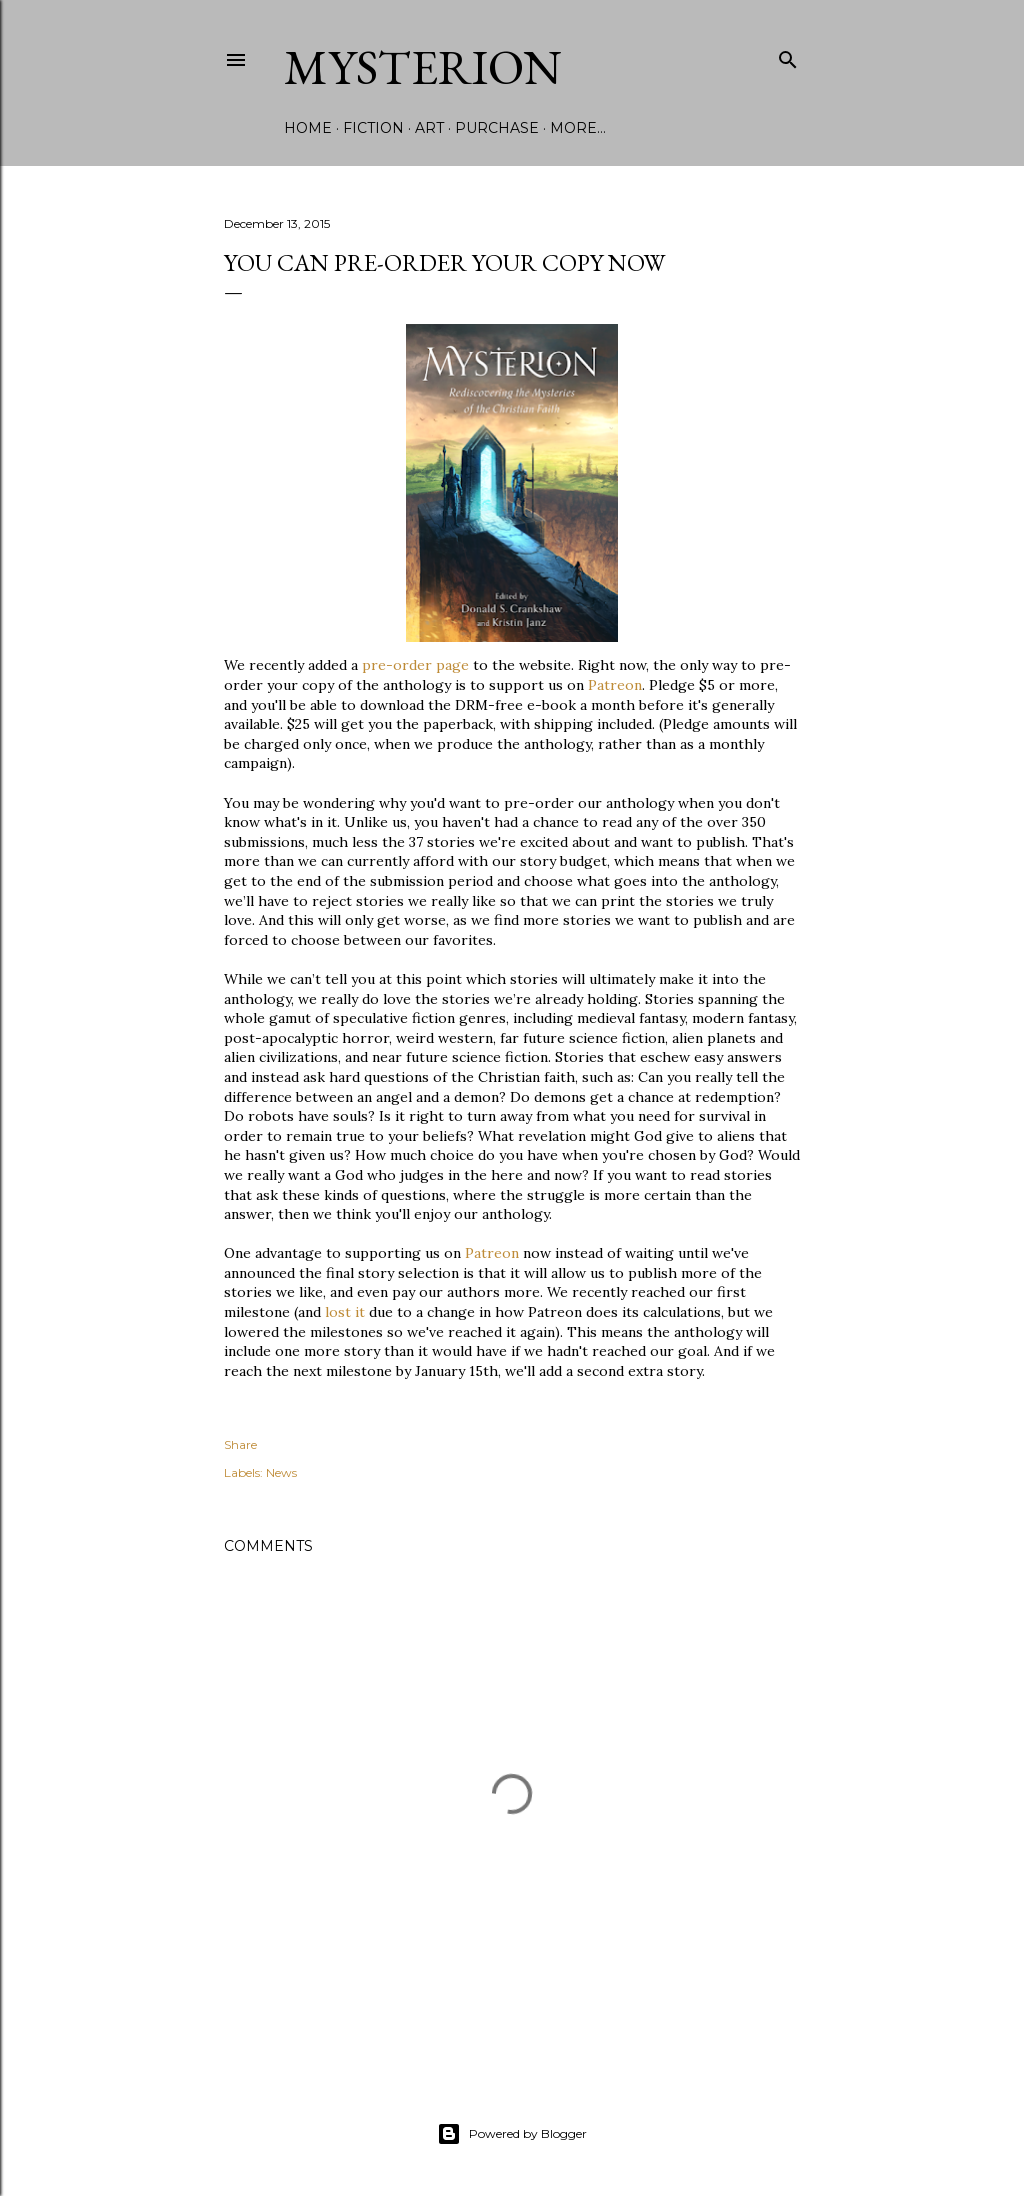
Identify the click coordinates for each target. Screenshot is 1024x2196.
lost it (345, 1312)
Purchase (497, 128)
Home (308, 128)
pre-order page (415, 665)
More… (578, 128)
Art (429, 128)
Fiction (373, 128)
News (281, 1472)
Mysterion (423, 67)
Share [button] (240, 1444)
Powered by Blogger (512, 2134)
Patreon (615, 685)
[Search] (788, 55)
